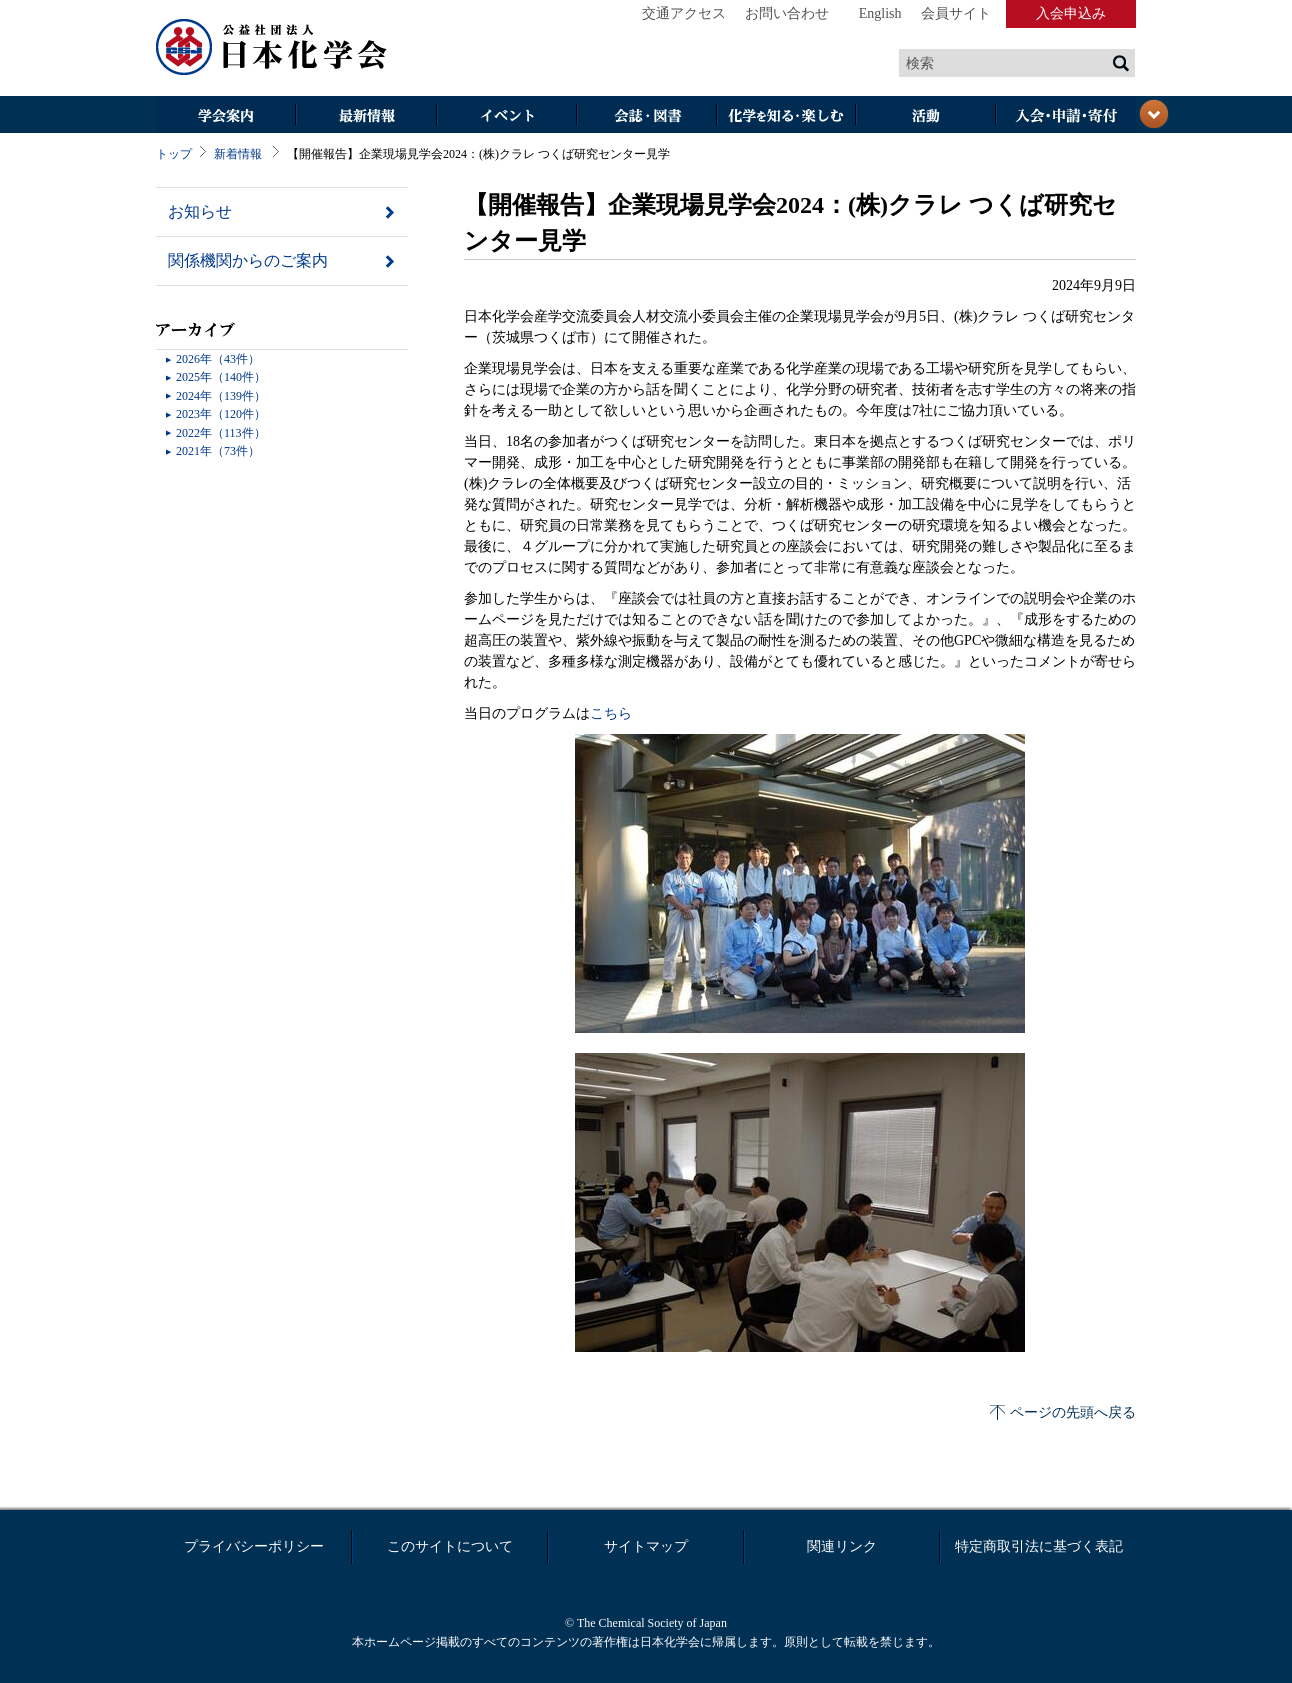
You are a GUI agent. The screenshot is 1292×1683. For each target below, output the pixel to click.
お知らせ (200, 211)
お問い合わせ (787, 13)
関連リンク (842, 1546)
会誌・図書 (646, 116)
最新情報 (366, 116)
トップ (174, 154)
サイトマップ (646, 1546)
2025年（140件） (221, 377)
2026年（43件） (218, 359)
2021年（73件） (218, 451)
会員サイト (956, 13)
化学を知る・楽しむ (786, 116)
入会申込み (1071, 13)
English (880, 13)
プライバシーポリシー (254, 1546)
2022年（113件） (221, 433)
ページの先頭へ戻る (1073, 1412)
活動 (926, 116)
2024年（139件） (221, 396)
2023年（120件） (221, 414)
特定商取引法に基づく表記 (1039, 1546)
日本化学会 (272, 48)
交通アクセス (684, 13)
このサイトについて (450, 1546)
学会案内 (226, 116)
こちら (611, 713)
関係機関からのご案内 (248, 260)
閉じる (1154, 114)
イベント (506, 116)
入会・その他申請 (1066, 116)
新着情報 (238, 154)
